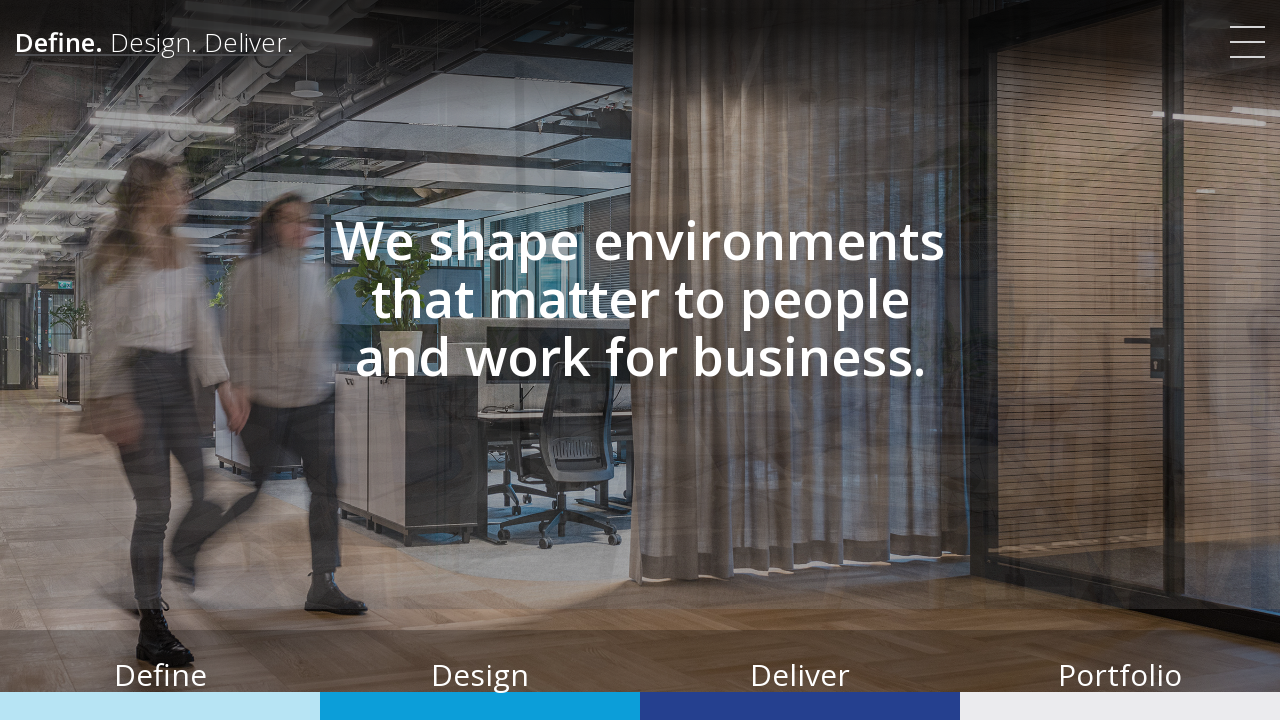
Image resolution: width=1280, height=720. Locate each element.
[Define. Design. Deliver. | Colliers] (154, 42)
